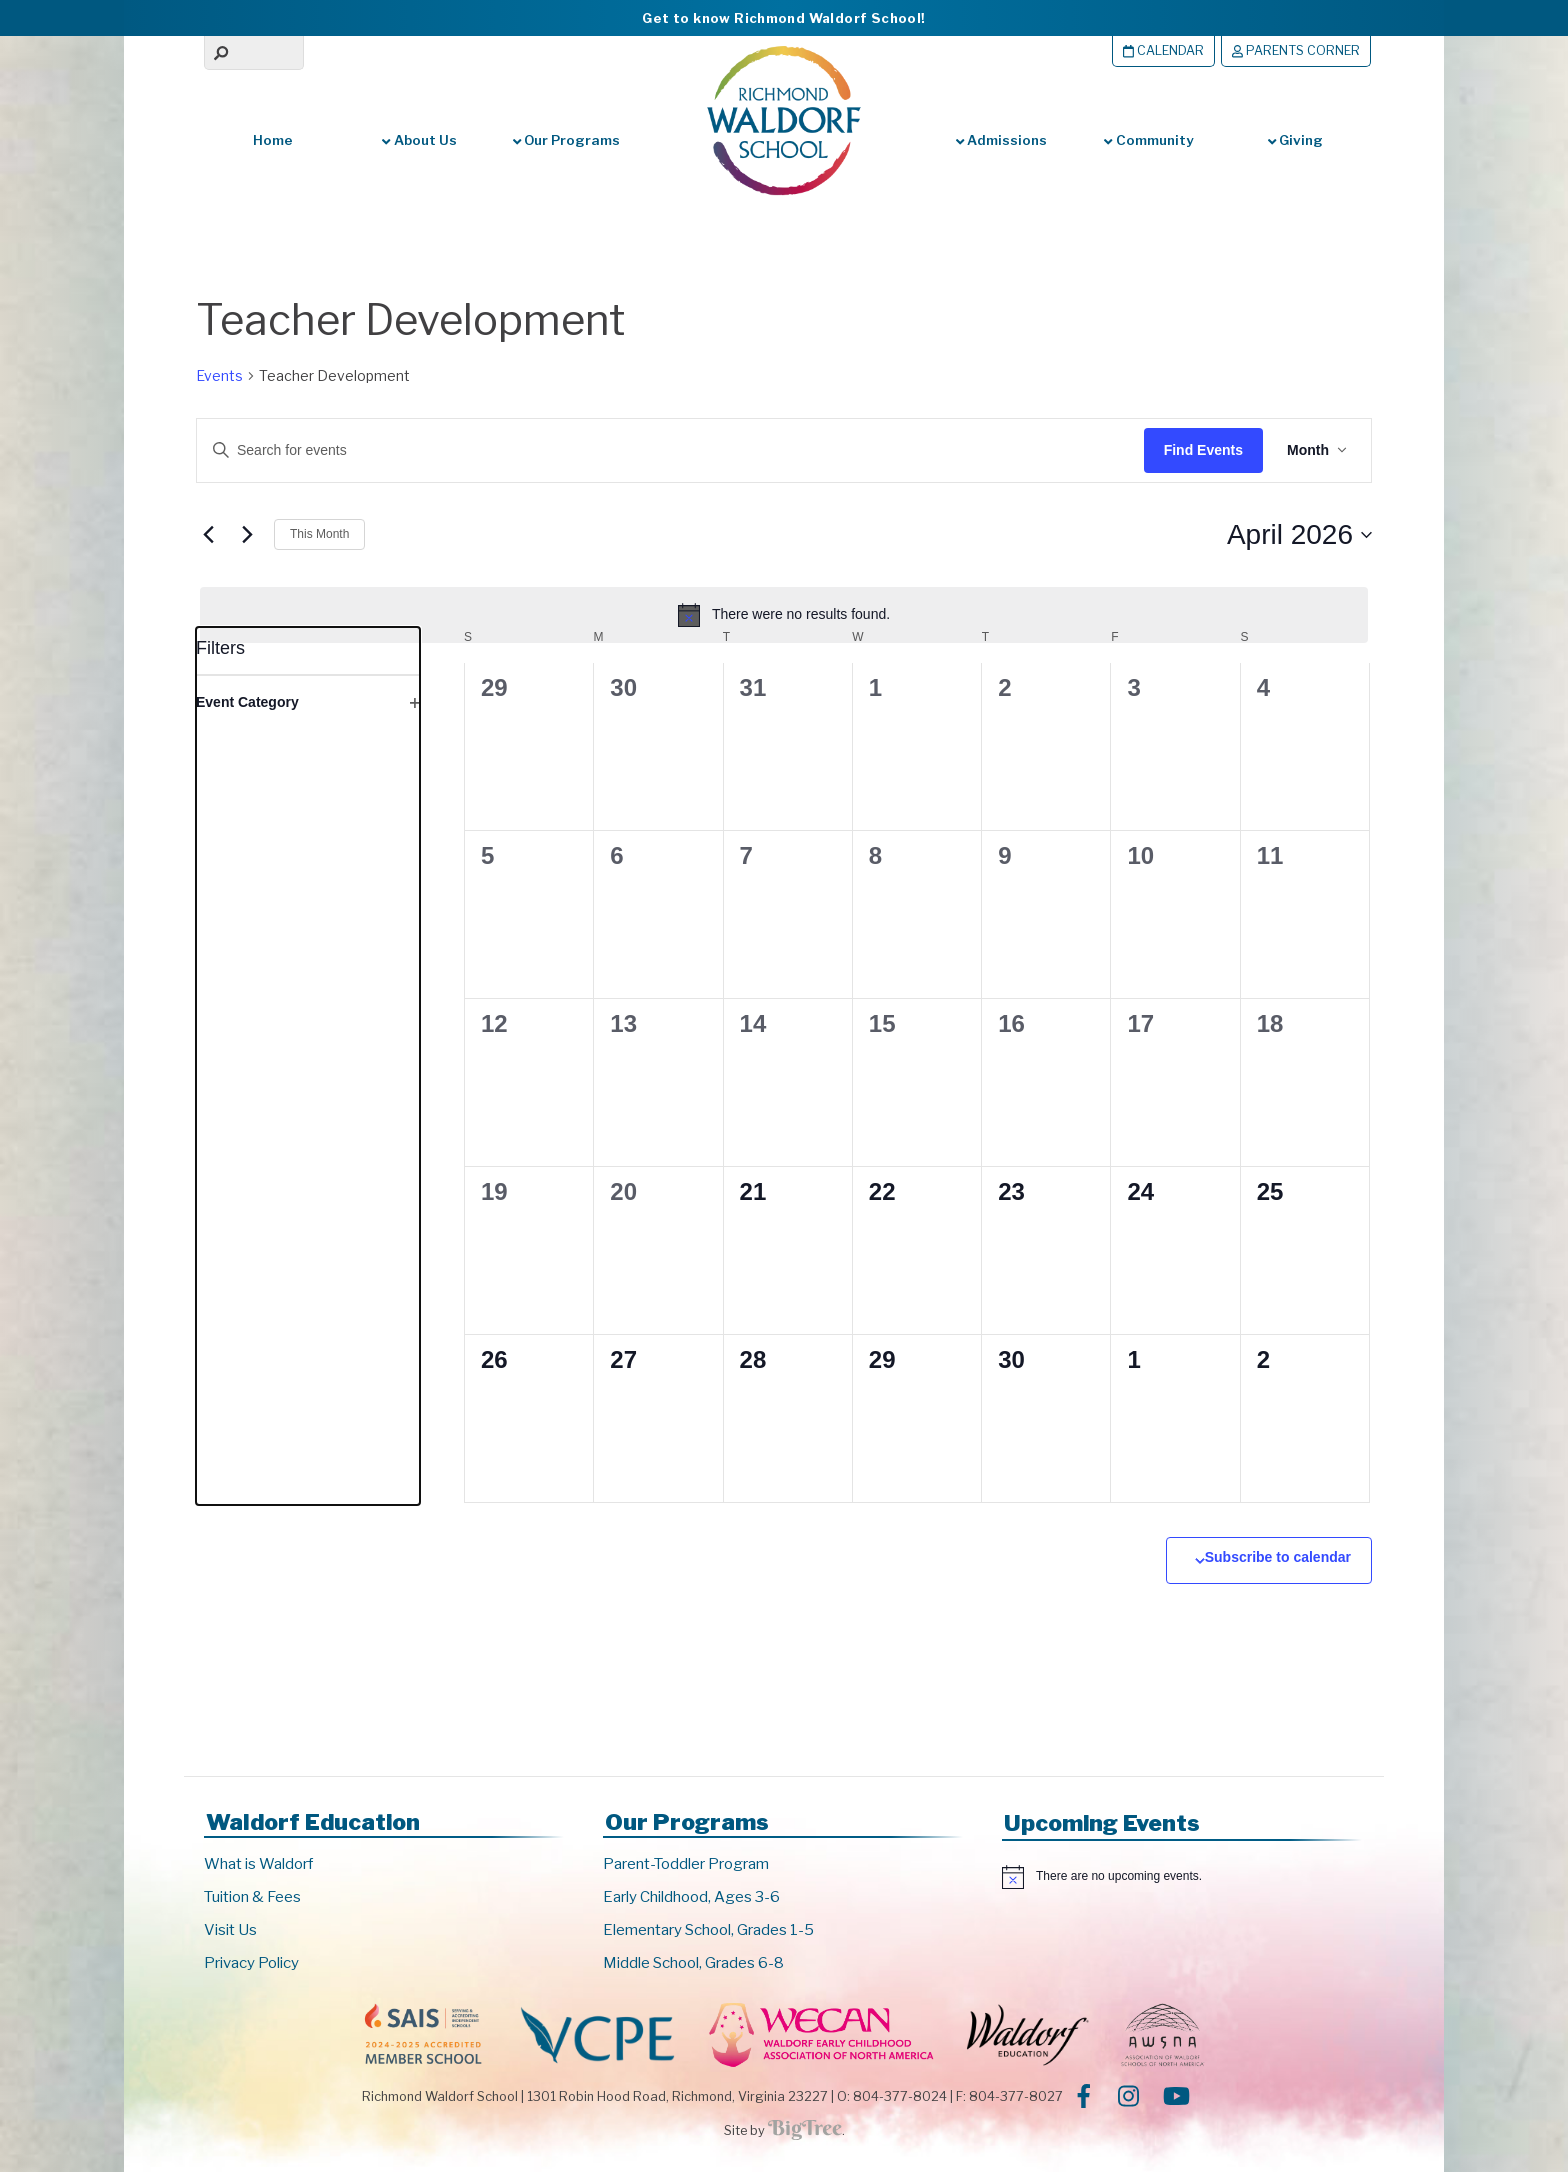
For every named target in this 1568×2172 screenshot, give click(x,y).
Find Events (1203, 450)
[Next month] (247, 535)
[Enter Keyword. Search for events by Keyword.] (651, 450)
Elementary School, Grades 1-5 (708, 1930)
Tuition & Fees (252, 1897)
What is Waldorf (258, 1864)
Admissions (1001, 140)
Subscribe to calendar (1278, 1557)
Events (219, 375)
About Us (419, 140)
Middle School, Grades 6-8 (693, 1963)
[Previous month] (208, 535)
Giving (1295, 140)
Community (1148, 140)
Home (273, 140)
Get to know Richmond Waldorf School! (783, 18)
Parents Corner (1296, 50)
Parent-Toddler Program (686, 1864)
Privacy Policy (251, 1963)
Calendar (1163, 50)
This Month (319, 534)
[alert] (784, 615)
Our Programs (566, 140)
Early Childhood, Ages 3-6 (691, 1897)
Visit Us (230, 1930)
